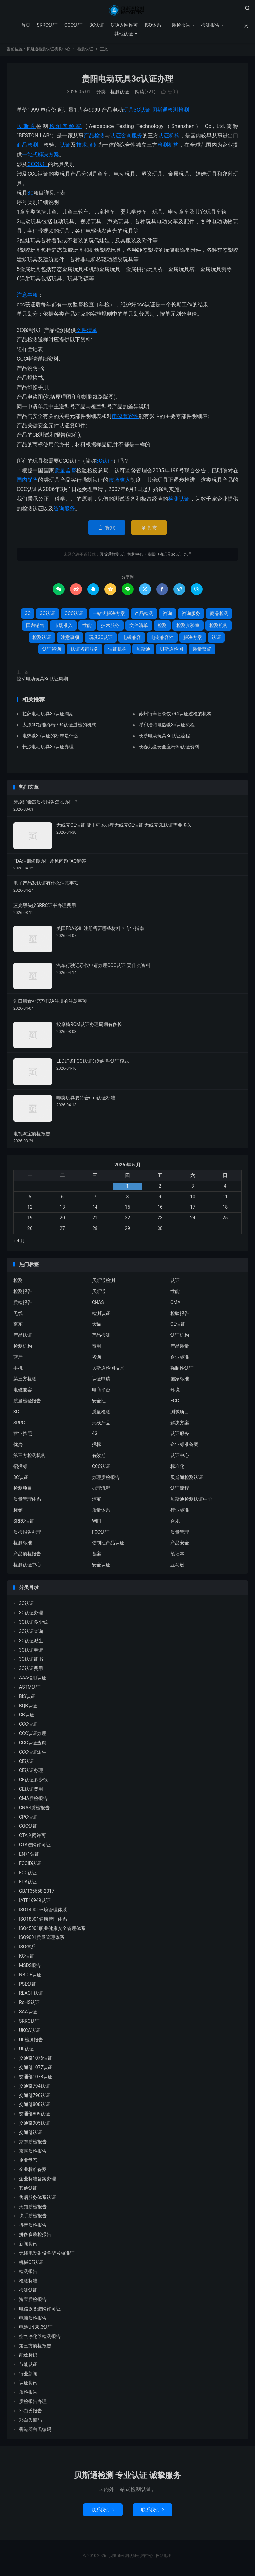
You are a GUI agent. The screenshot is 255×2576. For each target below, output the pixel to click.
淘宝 (96, 1500)
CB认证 (26, 1716)
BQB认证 (28, 1706)
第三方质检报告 (35, 2347)
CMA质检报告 (33, 1799)
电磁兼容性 (125, 417)
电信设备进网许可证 (40, 2310)
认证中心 (179, 1457)
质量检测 (101, 1413)
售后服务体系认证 (37, 2198)
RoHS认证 (29, 2003)
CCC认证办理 (32, 1734)
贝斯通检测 (165, 111)
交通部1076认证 (35, 2059)
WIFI (96, 1522)
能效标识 (28, 2356)
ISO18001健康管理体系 (43, 1920)
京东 (18, 1325)
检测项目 (22, 1489)
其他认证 (123, 33)
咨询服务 (64, 510)
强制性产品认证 (108, 1544)
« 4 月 (19, 1242)
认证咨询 (51, 650)
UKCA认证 (29, 2031)
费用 (96, 1347)
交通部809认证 (34, 2115)
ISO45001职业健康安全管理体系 (52, 1929)
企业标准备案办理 (37, 2180)
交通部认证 (30, 2133)
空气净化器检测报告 (40, 2337)
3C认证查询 (31, 1632)
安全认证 (101, 1566)
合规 (175, 1522)
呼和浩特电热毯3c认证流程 (167, 726)
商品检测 (27, 146)
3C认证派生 (31, 1642)
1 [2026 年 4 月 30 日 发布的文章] (127, 1187)
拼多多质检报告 (35, 2235)
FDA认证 (28, 1883)
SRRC (19, 1424)
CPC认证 (28, 1818)
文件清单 (86, 331)
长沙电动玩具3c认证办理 (48, 748)
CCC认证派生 (32, 1753)
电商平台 (101, 1391)
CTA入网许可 (124, 25)
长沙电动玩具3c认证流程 (164, 737)
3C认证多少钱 (33, 1623)
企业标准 (179, 1358)
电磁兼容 (131, 638)
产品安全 (179, 1544)
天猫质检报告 (33, 2208)
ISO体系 (152, 25)
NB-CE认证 (30, 1976)
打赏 (149, 529)
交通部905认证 (34, 2124)
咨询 (167, 614)
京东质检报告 (33, 2143)
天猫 (96, 1325)
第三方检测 (24, 1380)
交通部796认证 (34, 2096)
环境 (175, 1391)
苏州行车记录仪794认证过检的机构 (175, 715)
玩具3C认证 (137, 111)
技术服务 (87, 146)
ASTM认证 (30, 1688)
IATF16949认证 (35, 1901)
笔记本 (177, 1555)
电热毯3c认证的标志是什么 (50, 737)
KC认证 (26, 1957)
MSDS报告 (30, 1966)
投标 (96, 1446)
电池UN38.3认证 (36, 2328)
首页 (25, 25)
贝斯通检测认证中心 (191, 1500)
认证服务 (179, 1435)
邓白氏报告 (30, 2412)
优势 (18, 1446)
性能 (87, 626)
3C (30, 194)
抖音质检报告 (33, 2226)
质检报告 (180, 25)
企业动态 (28, 2161)
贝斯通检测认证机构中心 (127, 10)
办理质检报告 (106, 1479)
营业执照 (22, 1435)
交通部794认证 (34, 2087)
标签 (18, 1511)
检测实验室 (65, 127)
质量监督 (65, 472)
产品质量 (179, 1347)
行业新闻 (28, 2375)
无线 (18, 1314)
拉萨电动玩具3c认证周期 (42, 680)
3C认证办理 (31, 1614)
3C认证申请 (31, 1651)
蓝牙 (18, 1358)
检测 (183, 111)
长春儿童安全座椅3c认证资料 (169, 748)
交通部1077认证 (35, 2068)
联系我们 (102, 2511)
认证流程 (179, 1489)
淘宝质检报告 (33, 2300)
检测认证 (85, 50)
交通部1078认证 (35, 2078)
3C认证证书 (31, 1660)
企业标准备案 (184, 1446)
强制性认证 (182, 1369)
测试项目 (179, 1413)
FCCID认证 (30, 1864)
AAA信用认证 (32, 1679)
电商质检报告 (33, 2319)
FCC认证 (101, 1533)
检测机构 (168, 146)
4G (94, 1435)
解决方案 (192, 638)
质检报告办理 (27, 1533)
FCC (174, 1402)
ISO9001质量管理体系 (41, 1938)
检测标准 (22, 1544)
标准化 (177, 1468)
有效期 (99, 1457)
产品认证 (22, 1336)
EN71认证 (29, 1855)
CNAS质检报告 (34, 1809)
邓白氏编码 (30, 2421)
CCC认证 (73, 25)
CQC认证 (28, 1827)
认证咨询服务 (126, 137)
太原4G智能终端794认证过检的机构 (59, 726)
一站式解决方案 (40, 156)
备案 (96, 1555)
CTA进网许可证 (35, 1846)
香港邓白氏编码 (35, 2430)
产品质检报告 (27, 1555)
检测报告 (210, 25)
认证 (65, 146)
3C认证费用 (31, 1669)
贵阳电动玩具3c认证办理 (127, 80)
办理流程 (101, 1489)
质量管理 (179, 1533)
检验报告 (179, 1314)
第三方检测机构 (29, 1457)
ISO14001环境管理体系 (43, 1911)
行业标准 (179, 1511)
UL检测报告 (31, 2041)
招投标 (20, 1468)
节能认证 (28, 2365)
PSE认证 (27, 1985)
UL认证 (26, 2050)
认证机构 (168, 137)
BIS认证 (27, 1697)
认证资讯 (28, 2384)
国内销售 (27, 481)
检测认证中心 (27, 1566)
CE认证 (177, 1325)
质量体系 (101, 1511)
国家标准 (179, 1380)
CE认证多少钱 (33, 1781)
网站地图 (164, 2557)
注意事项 (27, 296)
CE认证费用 (31, 1790)
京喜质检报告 (33, 2152)
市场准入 (119, 481)
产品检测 (94, 137)
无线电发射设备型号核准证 (47, 2254)
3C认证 (96, 25)
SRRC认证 (46, 25)
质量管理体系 (27, 1500)
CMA (175, 1304)
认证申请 (101, 1380)
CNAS (98, 1304)
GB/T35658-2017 (36, 1892)
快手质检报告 (33, 2217)
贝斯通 (26, 127)
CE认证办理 (31, 1771)
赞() (169, 93)
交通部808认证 (34, 2105)
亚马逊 (177, 1566)
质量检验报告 (27, 1402)
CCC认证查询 (32, 1744)
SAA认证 (28, 2013)
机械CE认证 (31, 2263)
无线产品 (101, 1424)
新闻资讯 (28, 2245)
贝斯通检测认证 (186, 1479)
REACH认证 (31, 1994)
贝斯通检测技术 (108, 1369)
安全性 (99, 1402)
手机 (18, 1369)
